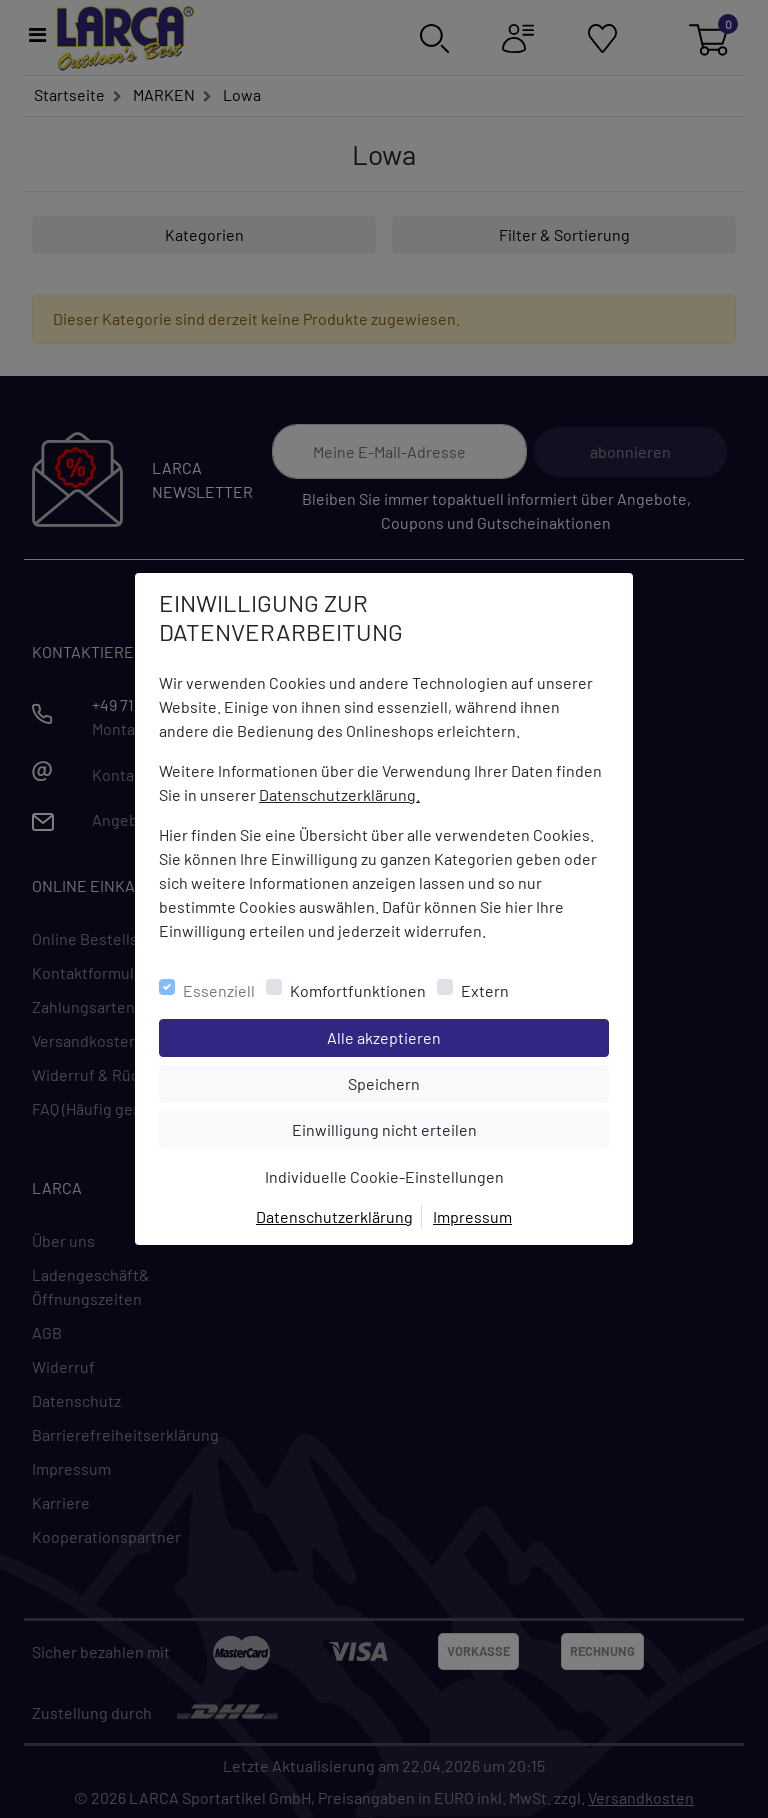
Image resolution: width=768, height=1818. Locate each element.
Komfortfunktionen (358, 990)
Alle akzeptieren (464, 1036)
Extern (485, 990)
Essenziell (219, 990)
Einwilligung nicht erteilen (429, 1128)
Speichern (478, 1082)
